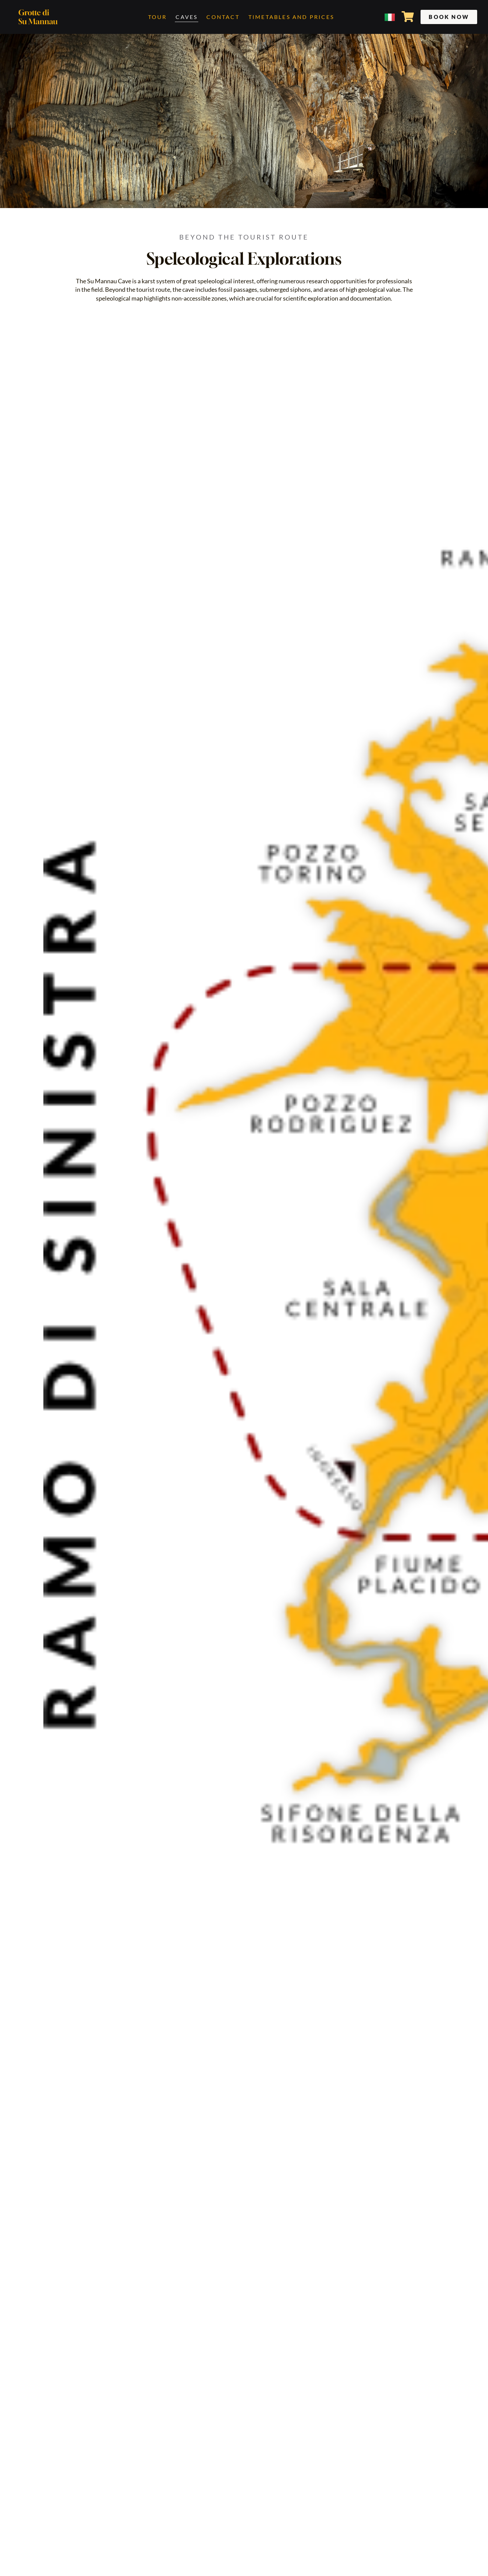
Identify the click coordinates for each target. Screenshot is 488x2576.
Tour (157, 17)
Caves (187, 17)
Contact (222, 17)
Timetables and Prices (291, 17)
